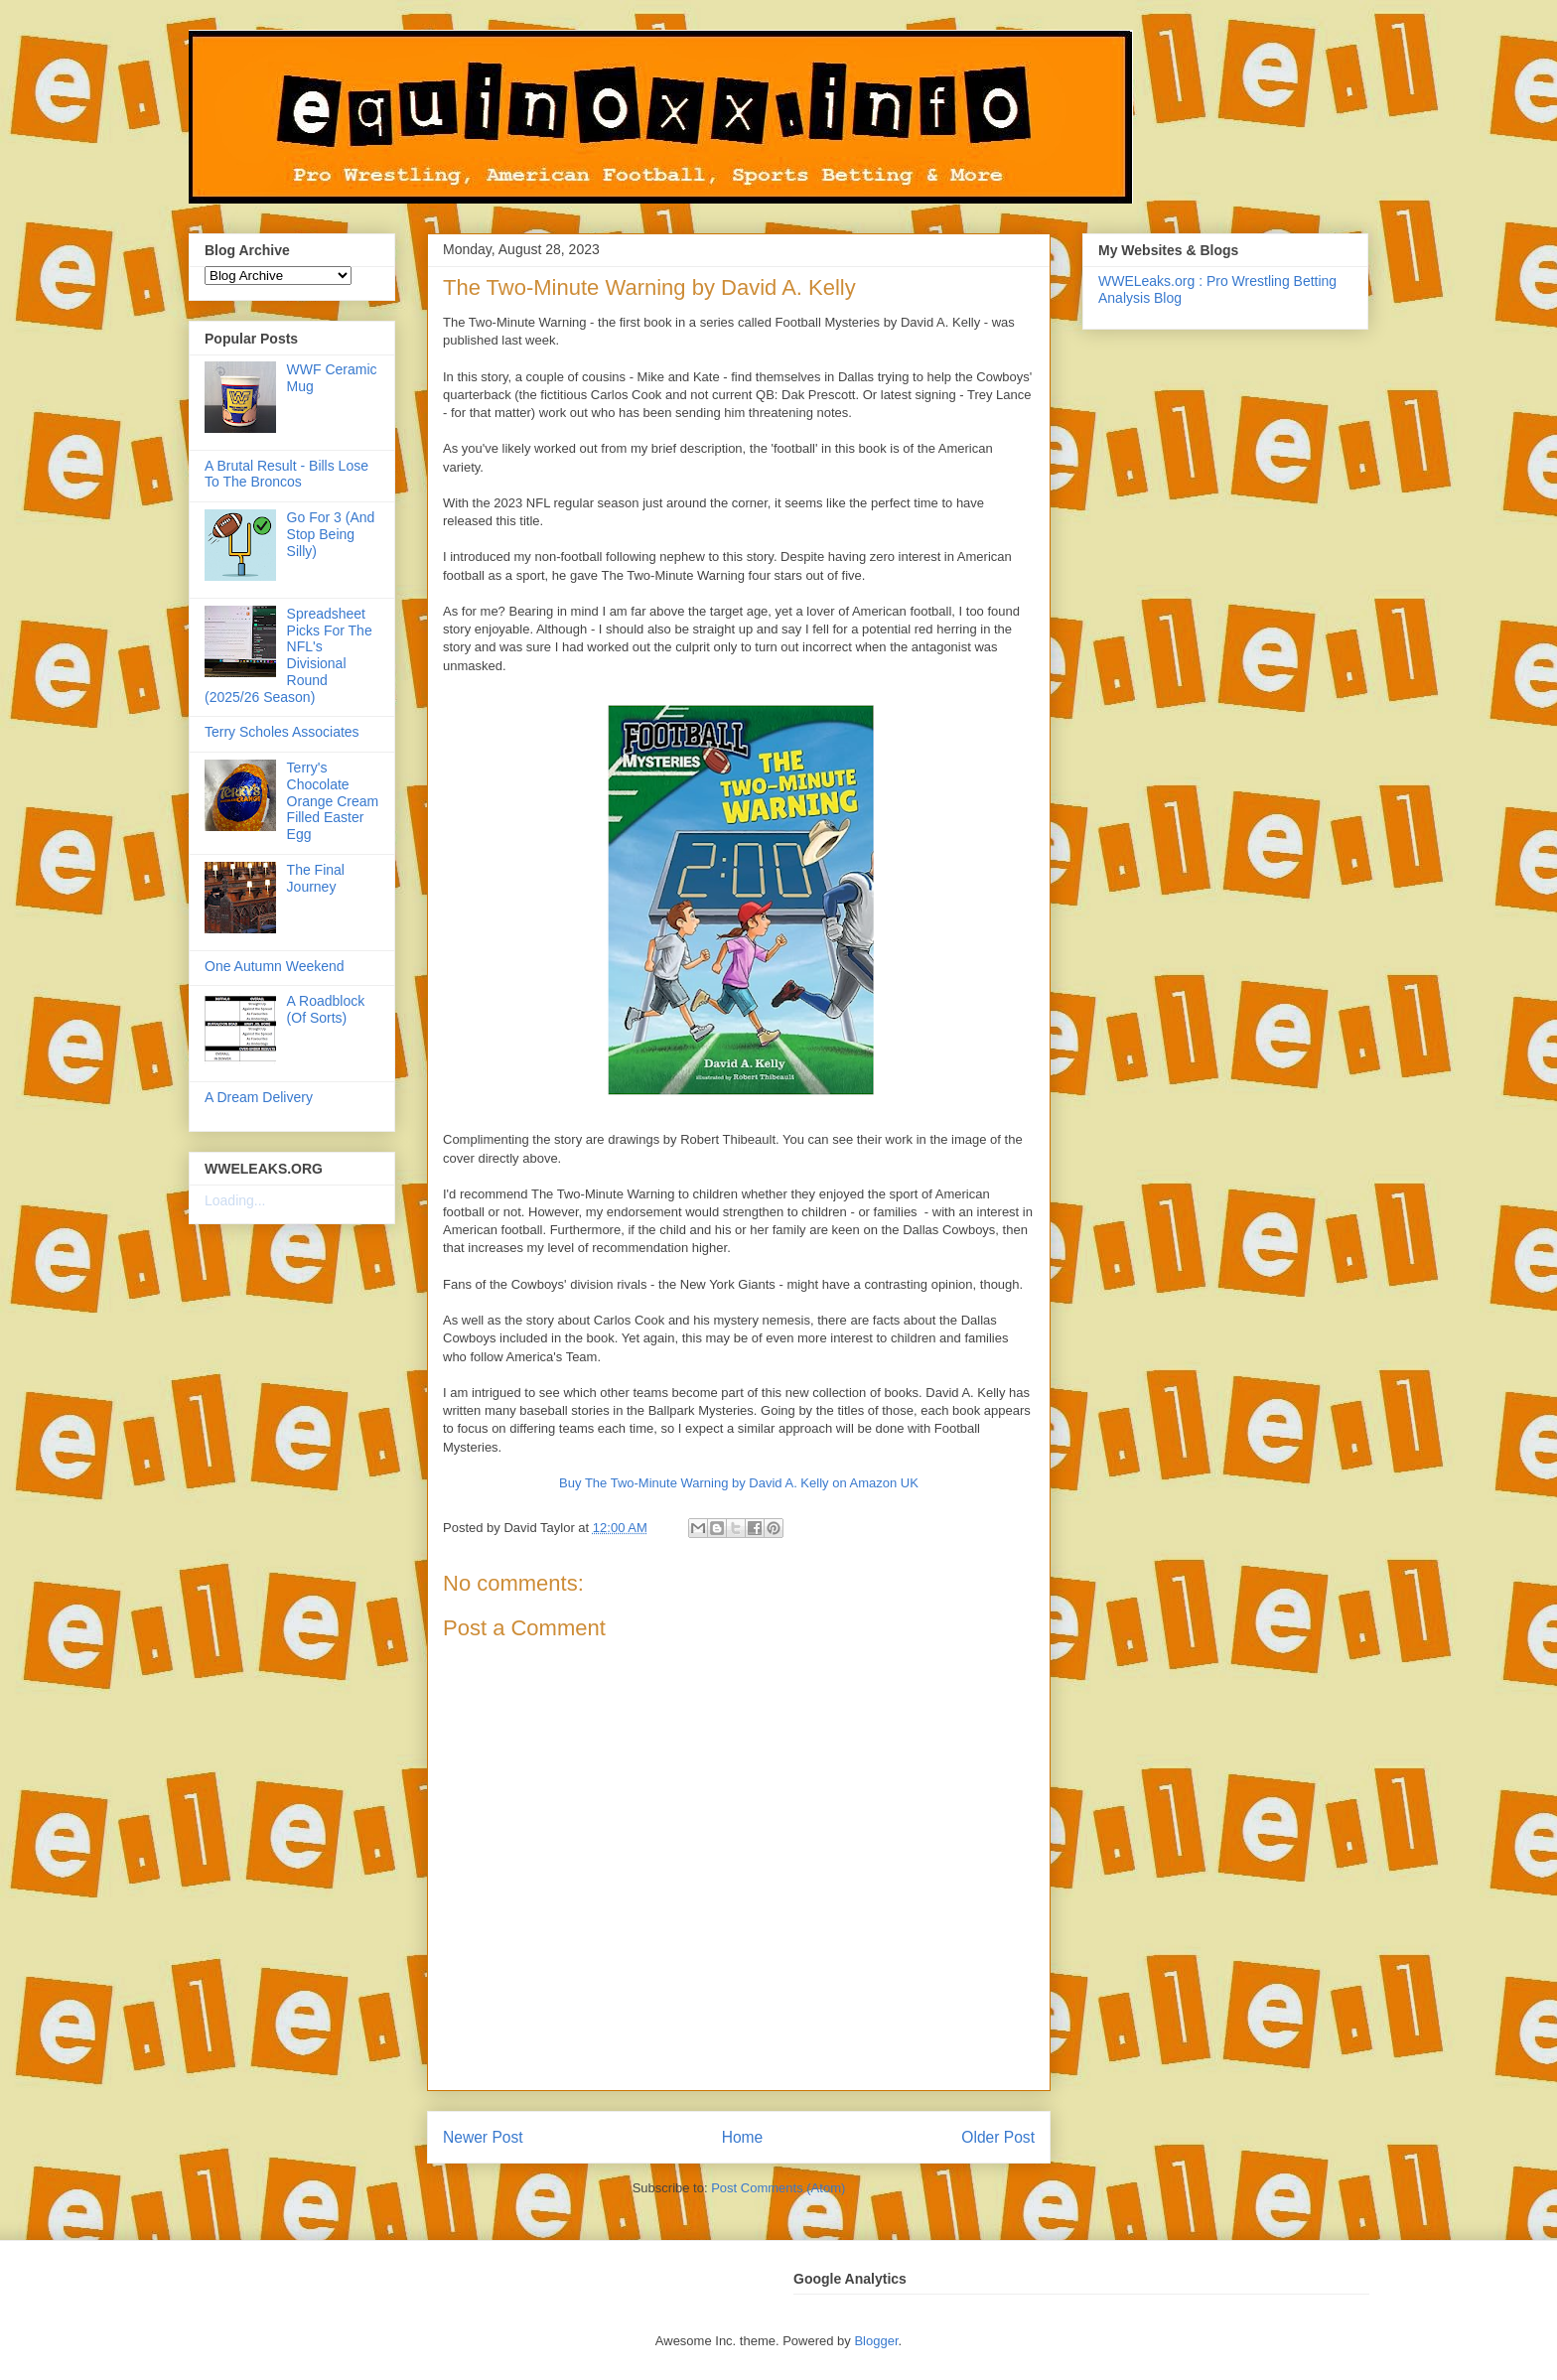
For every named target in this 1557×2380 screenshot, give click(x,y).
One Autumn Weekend (275, 966)
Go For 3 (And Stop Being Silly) (331, 534)
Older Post (998, 2137)
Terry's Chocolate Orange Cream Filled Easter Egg (333, 801)
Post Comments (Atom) (778, 2187)
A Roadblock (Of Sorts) (326, 1009)
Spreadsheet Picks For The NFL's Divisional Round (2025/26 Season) (288, 655)
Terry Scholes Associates (282, 732)
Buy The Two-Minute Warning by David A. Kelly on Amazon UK (739, 1482)
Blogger (876, 2340)
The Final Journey (316, 878)
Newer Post (483, 2137)
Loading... (235, 1200)
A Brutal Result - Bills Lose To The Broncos (286, 474)
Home (743, 2137)
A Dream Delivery (259, 1097)
